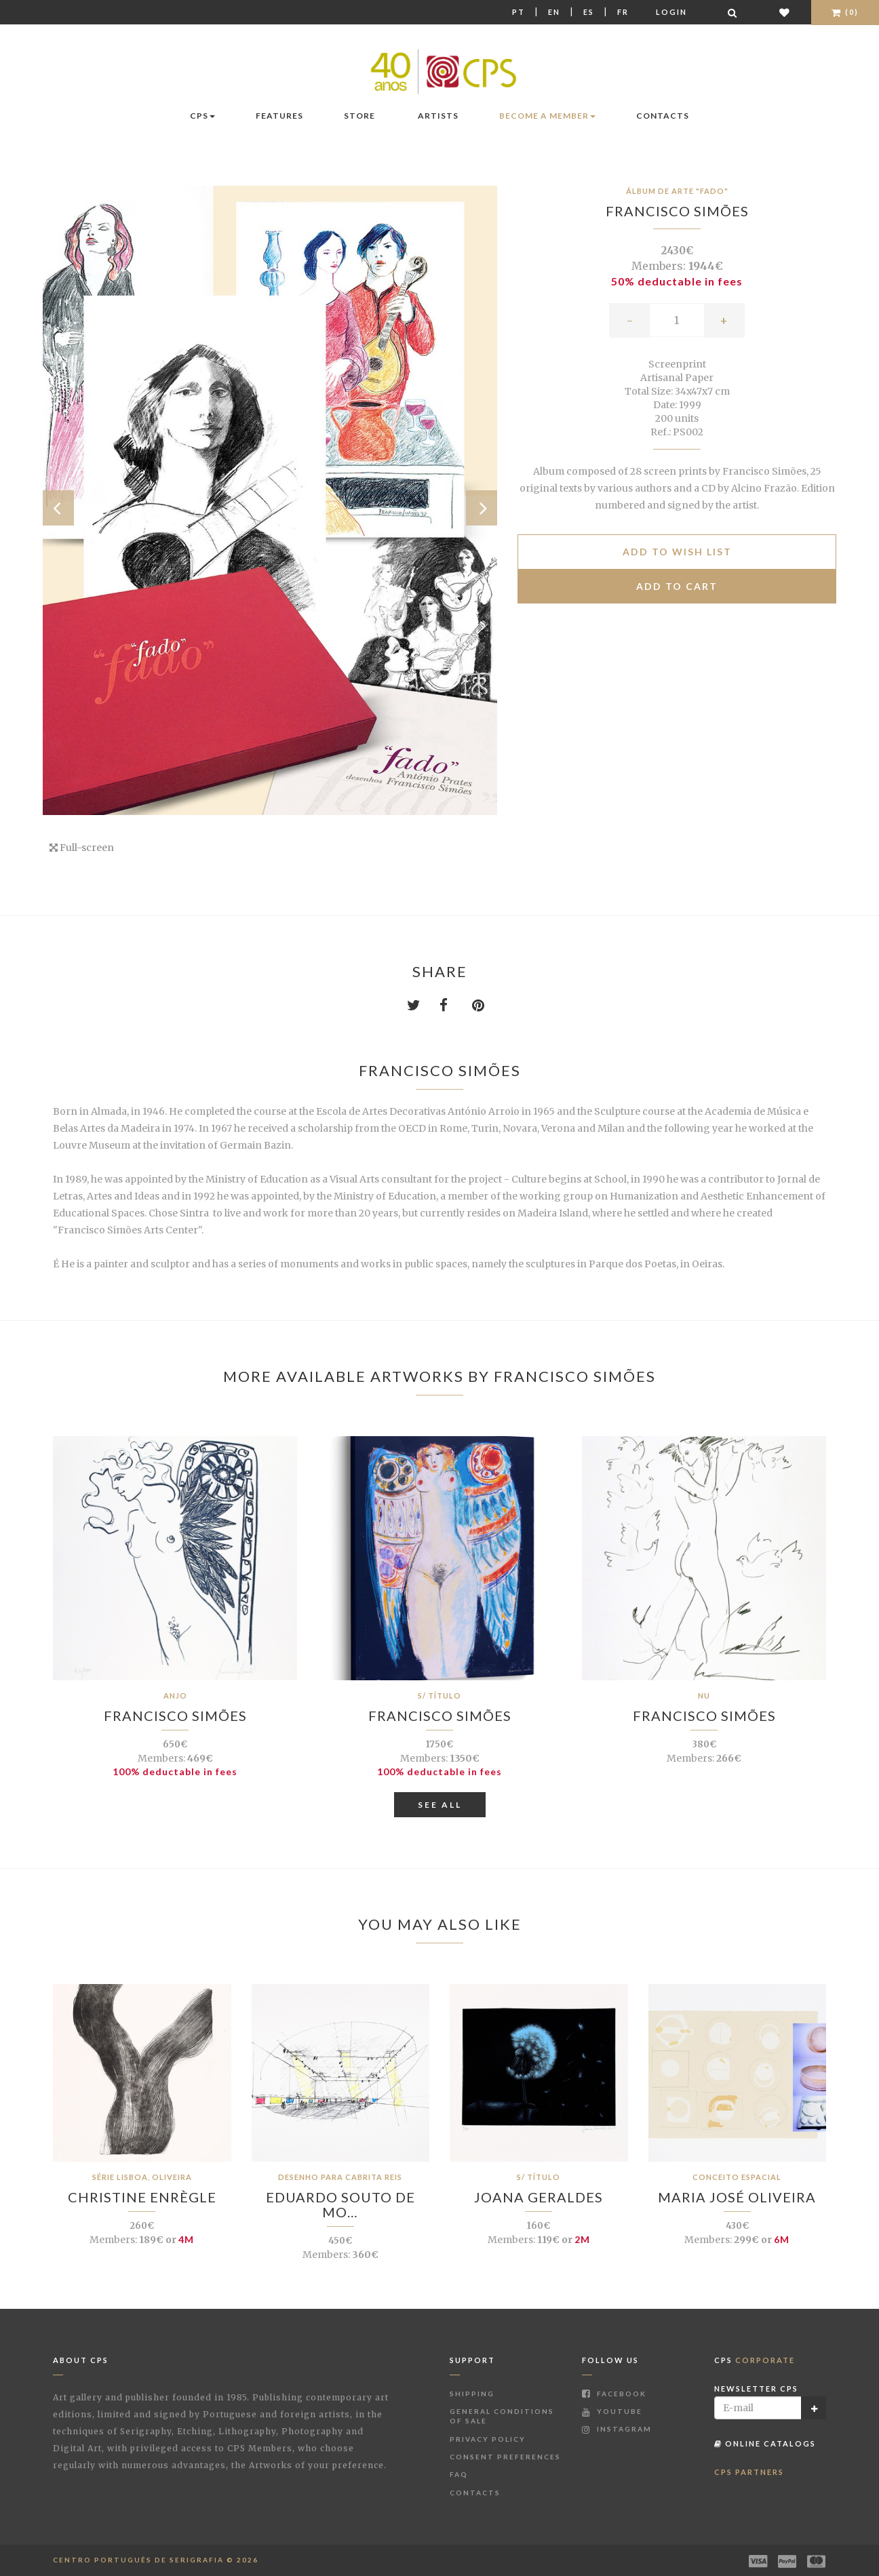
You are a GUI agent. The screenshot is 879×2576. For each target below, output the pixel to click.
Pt (518, 11)
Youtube (612, 2411)
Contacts (662, 116)
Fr (623, 11)
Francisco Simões (677, 211)
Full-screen (82, 847)
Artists (438, 116)
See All (440, 1805)
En (554, 11)
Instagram (617, 2429)
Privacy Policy (488, 2439)
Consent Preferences (505, 2457)
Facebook (614, 2394)
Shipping (472, 2394)
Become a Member (547, 116)
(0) (845, 11)
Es (588, 11)
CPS (202, 116)
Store (359, 116)
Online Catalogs (765, 2443)
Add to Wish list (677, 551)
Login (671, 11)
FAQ (459, 2474)
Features (279, 116)
